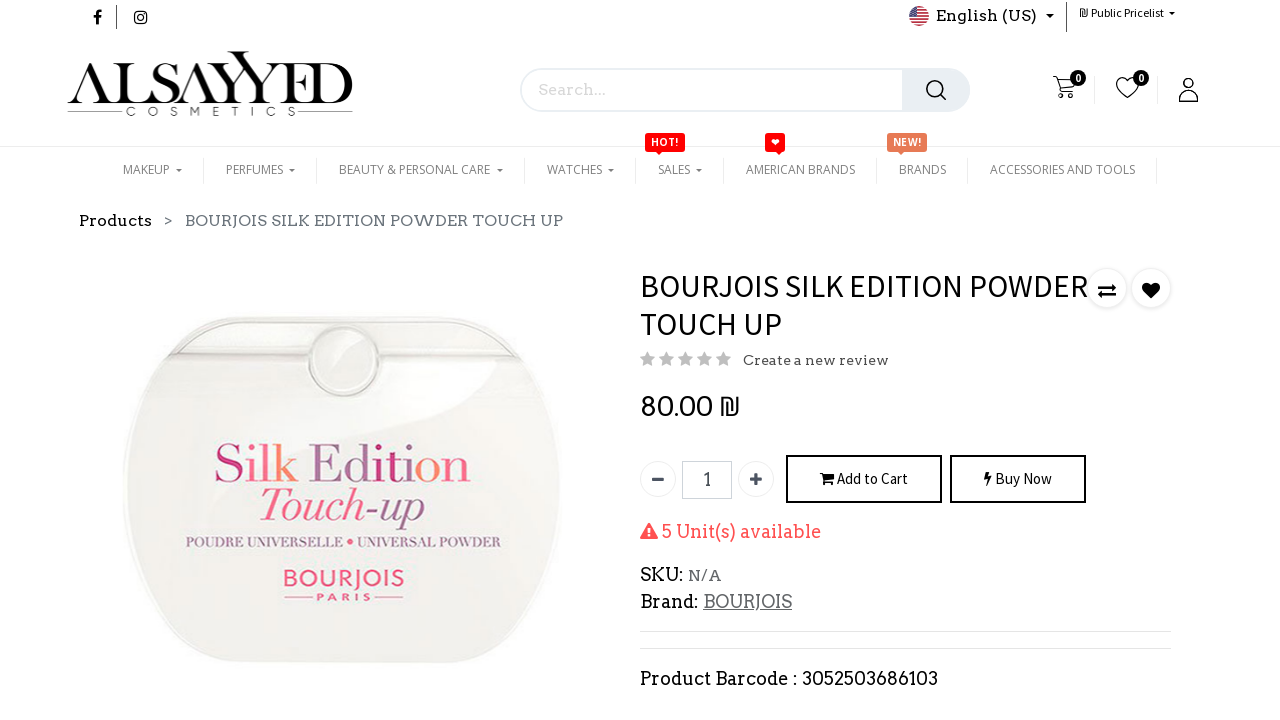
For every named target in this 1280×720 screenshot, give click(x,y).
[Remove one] (658, 479)
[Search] (936, 90)
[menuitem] (800, 170)
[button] (1127, 12)
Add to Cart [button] (864, 479)
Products (115, 220)
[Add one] (756, 479)
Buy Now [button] (1018, 479)
